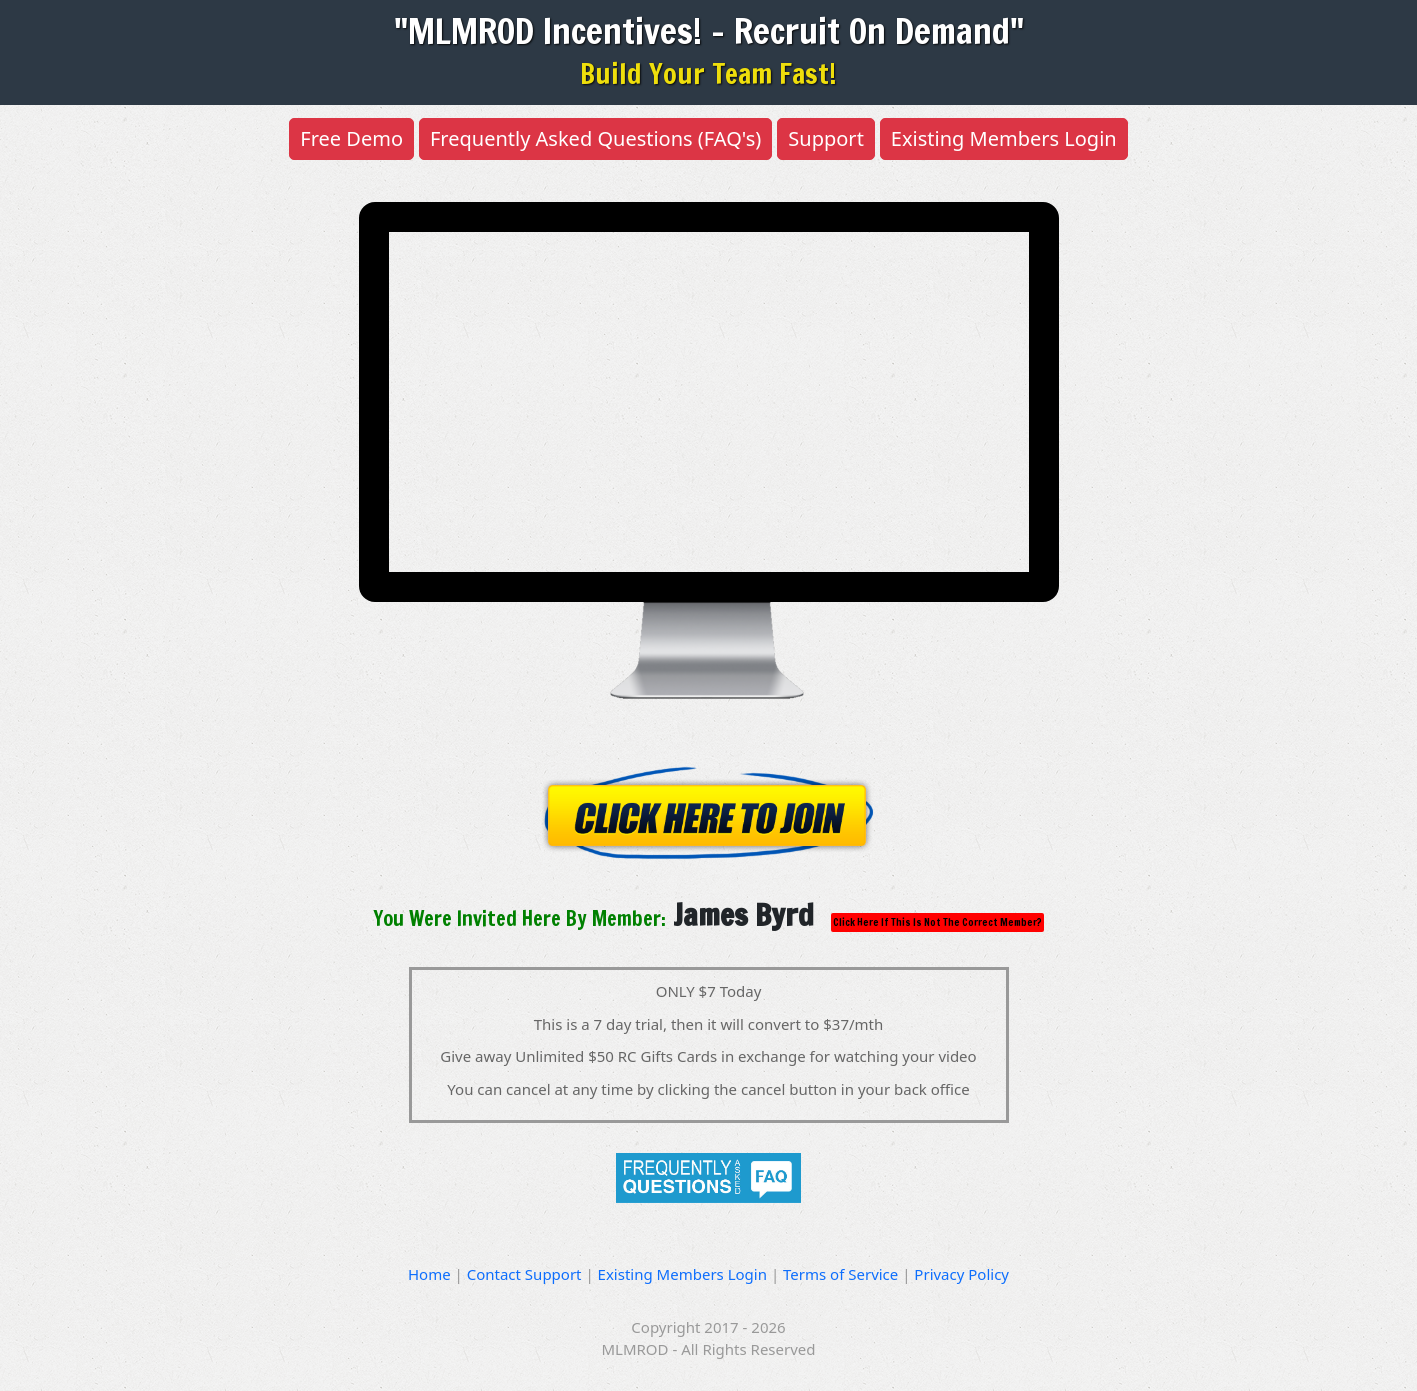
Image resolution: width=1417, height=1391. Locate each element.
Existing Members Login (1004, 138)
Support (826, 138)
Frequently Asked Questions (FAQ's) (595, 138)
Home (431, 1274)
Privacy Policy (961, 1274)
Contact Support (526, 1274)
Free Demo (351, 138)
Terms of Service (842, 1274)
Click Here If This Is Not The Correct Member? (937, 922)
